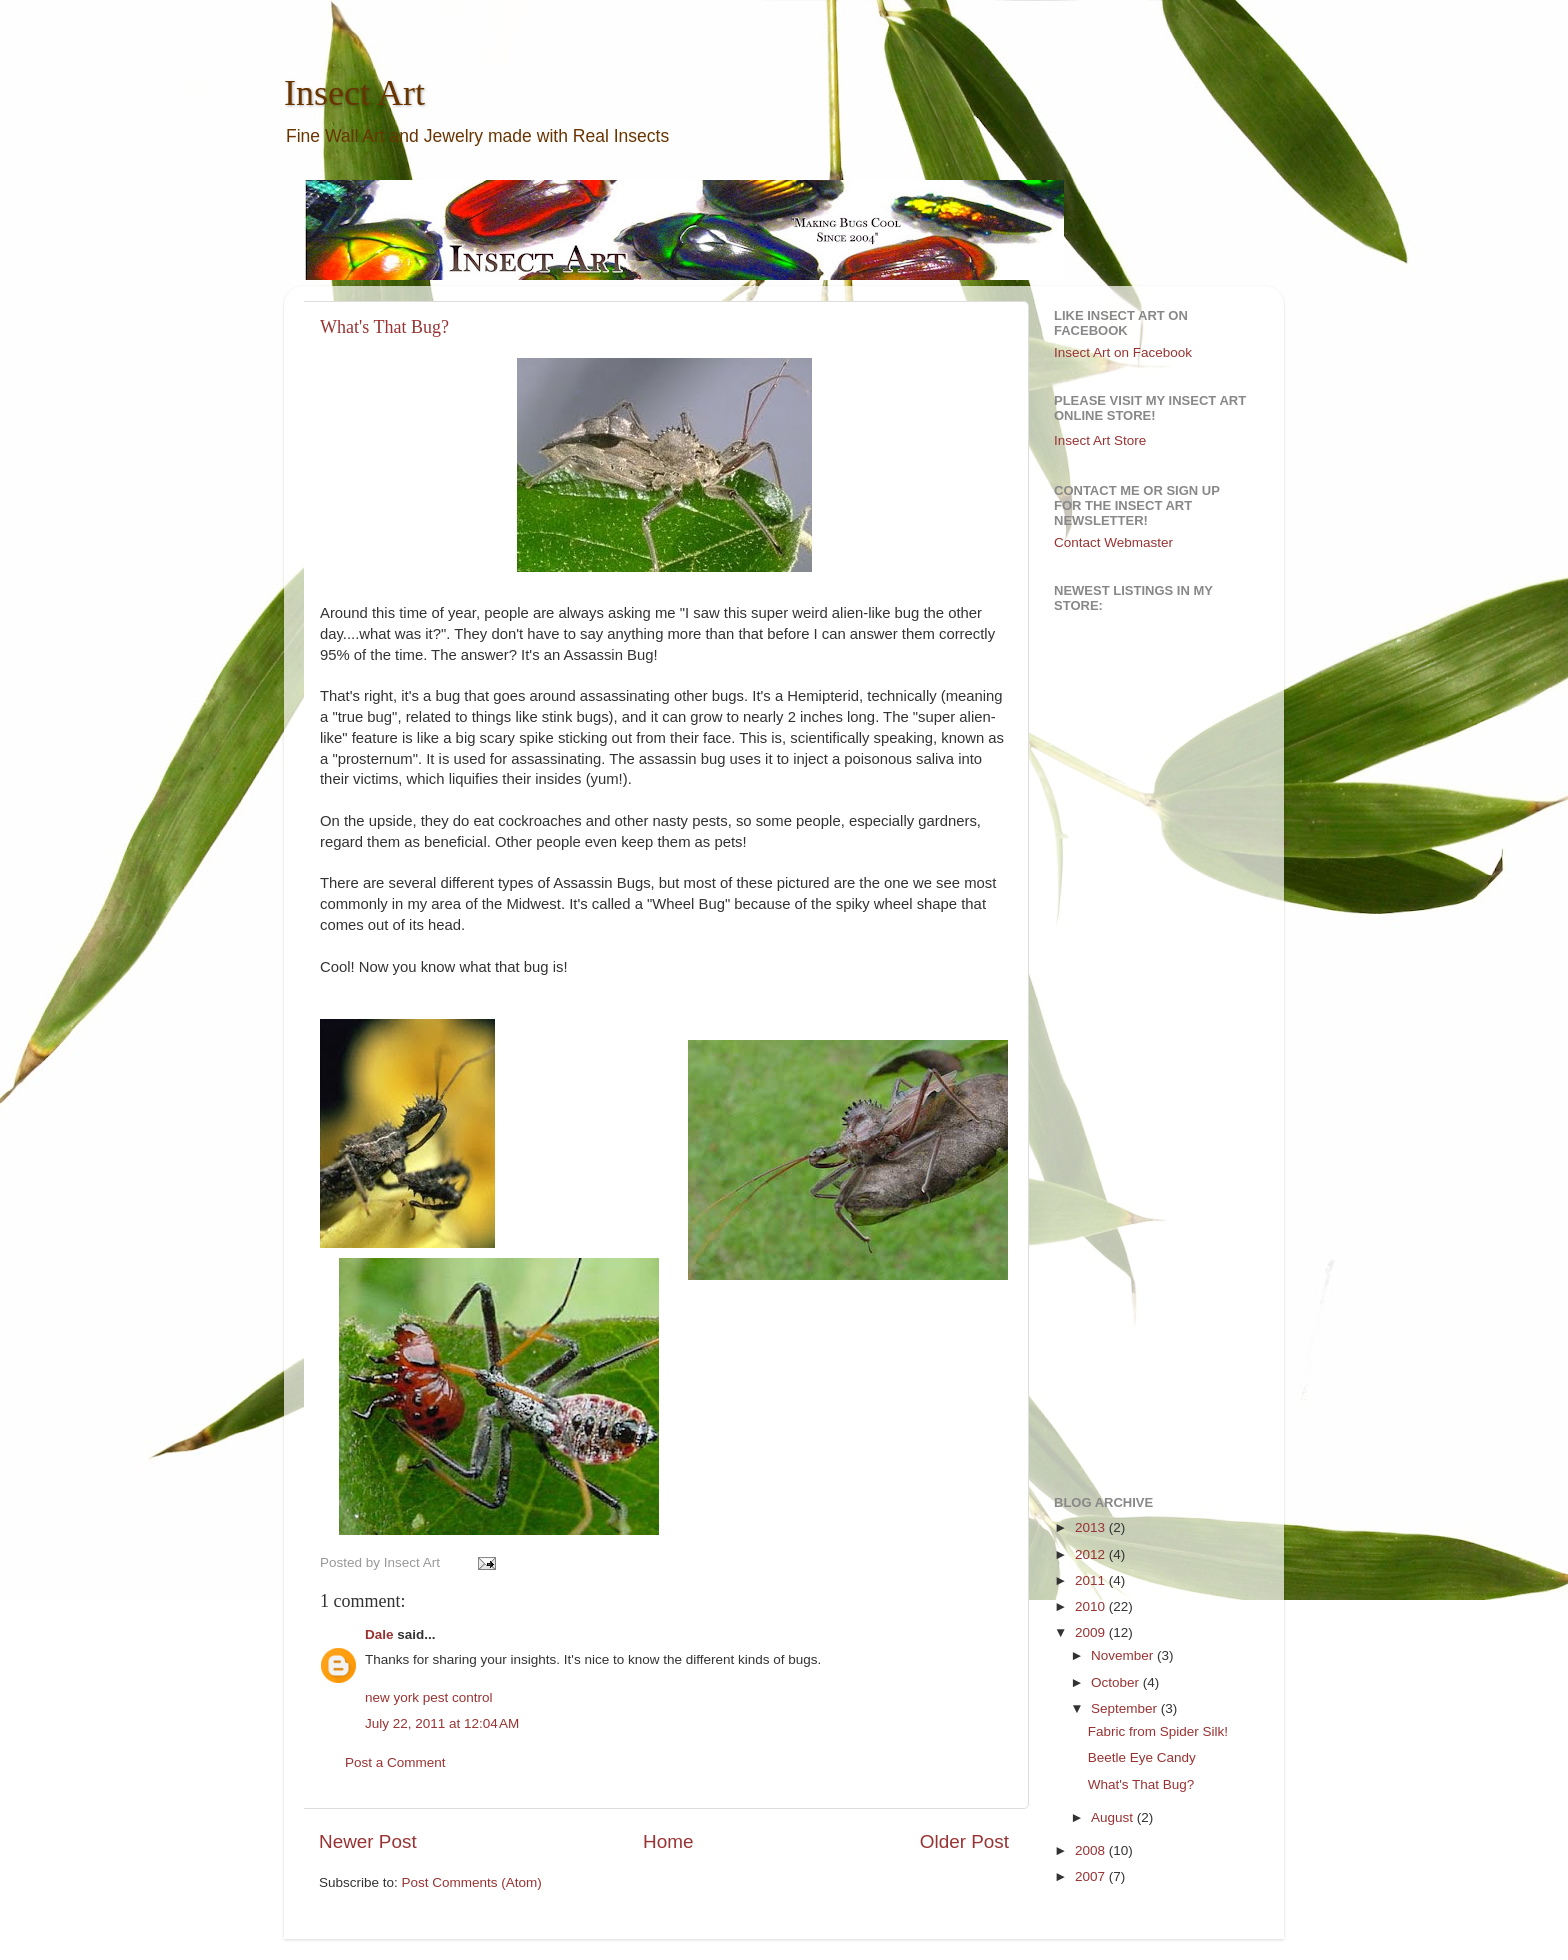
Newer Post (368, 1841)
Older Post (964, 1841)
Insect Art (354, 93)
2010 (1092, 1606)
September (1126, 1708)
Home (668, 1841)
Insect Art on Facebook (1123, 352)
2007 (1092, 1876)
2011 (1092, 1580)
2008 (1092, 1850)
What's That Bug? (384, 327)
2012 (1092, 1554)
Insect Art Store (1100, 440)
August (1114, 1817)
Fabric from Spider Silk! (1158, 1731)
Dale (379, 1634)
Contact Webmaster (1113, 542)
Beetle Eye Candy (1142, 1757)
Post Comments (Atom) (472, 1882)
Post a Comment (395, 1762)
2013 (1092, 1527)
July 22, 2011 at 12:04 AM (442, 1723)
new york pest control (429, 1697)
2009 (1092, 1632)
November (1124, 1655)
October (1117, 1682)
